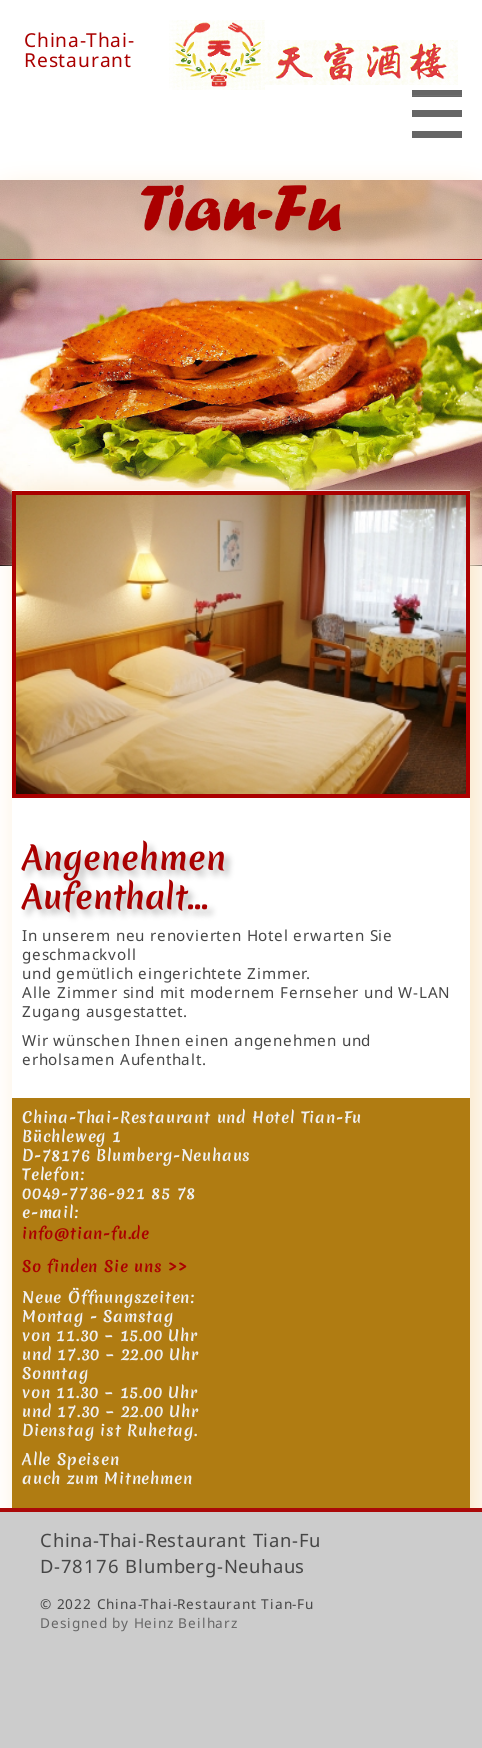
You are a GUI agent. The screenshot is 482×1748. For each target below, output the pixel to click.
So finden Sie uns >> (105, 1266)
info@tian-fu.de (86, 1233)
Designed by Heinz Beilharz (139, 1622)
